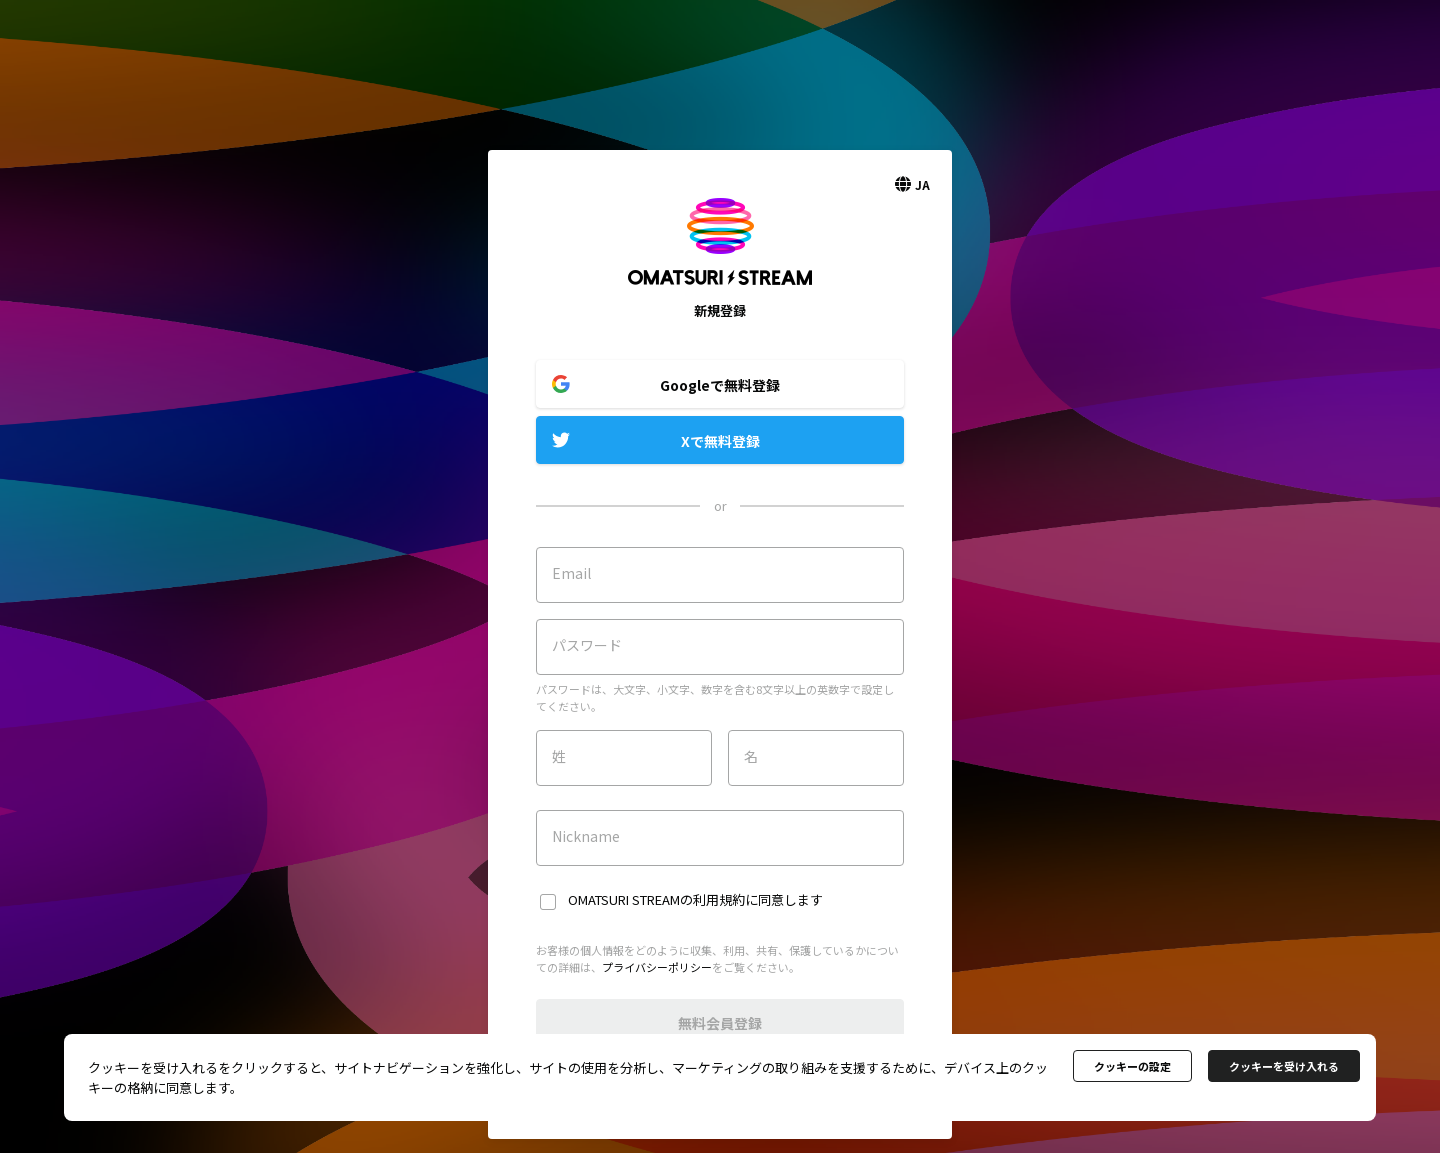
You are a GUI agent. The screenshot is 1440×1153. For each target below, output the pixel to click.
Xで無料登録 (720, 441)
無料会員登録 (720, 1023)
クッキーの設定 (1132, 1066)
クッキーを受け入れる (1284, 1066)
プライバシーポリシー (657, 967)
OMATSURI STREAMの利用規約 (656, 899)
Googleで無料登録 (720, 385)
